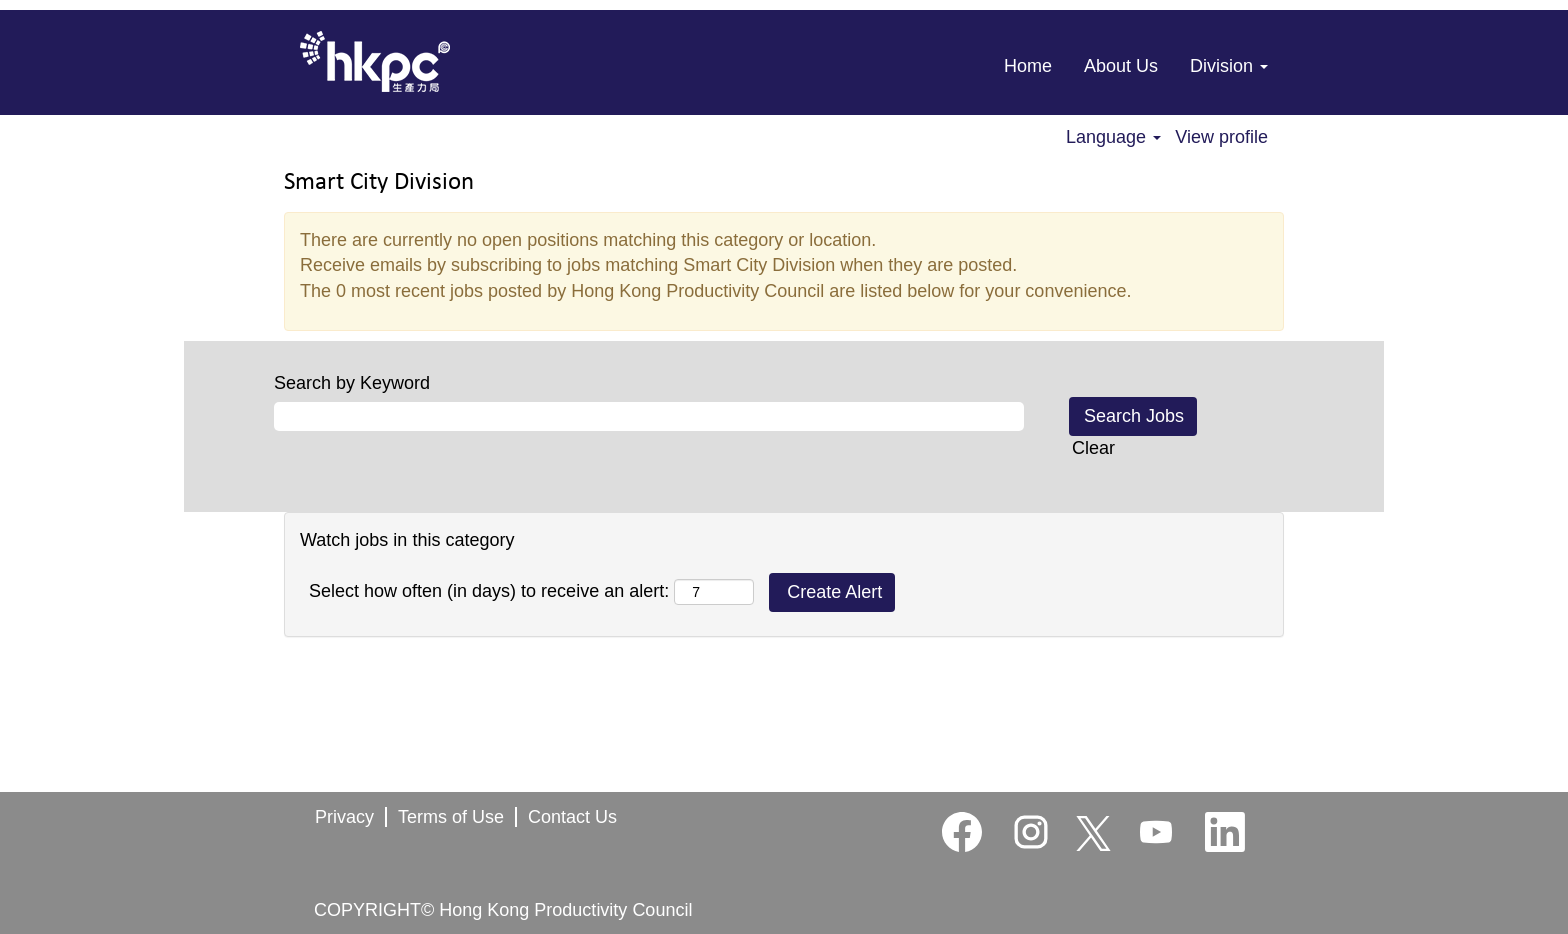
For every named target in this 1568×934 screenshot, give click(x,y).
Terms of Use (451, 817)
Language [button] (1113, 137)
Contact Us (572, 817)
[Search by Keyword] (649, 417)
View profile (1221, 137)
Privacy (344, 817)
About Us (1121, 66)
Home (1028, 66)
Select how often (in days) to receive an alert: (489, 591)
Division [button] (1229, 66)
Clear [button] (1093, 448)
